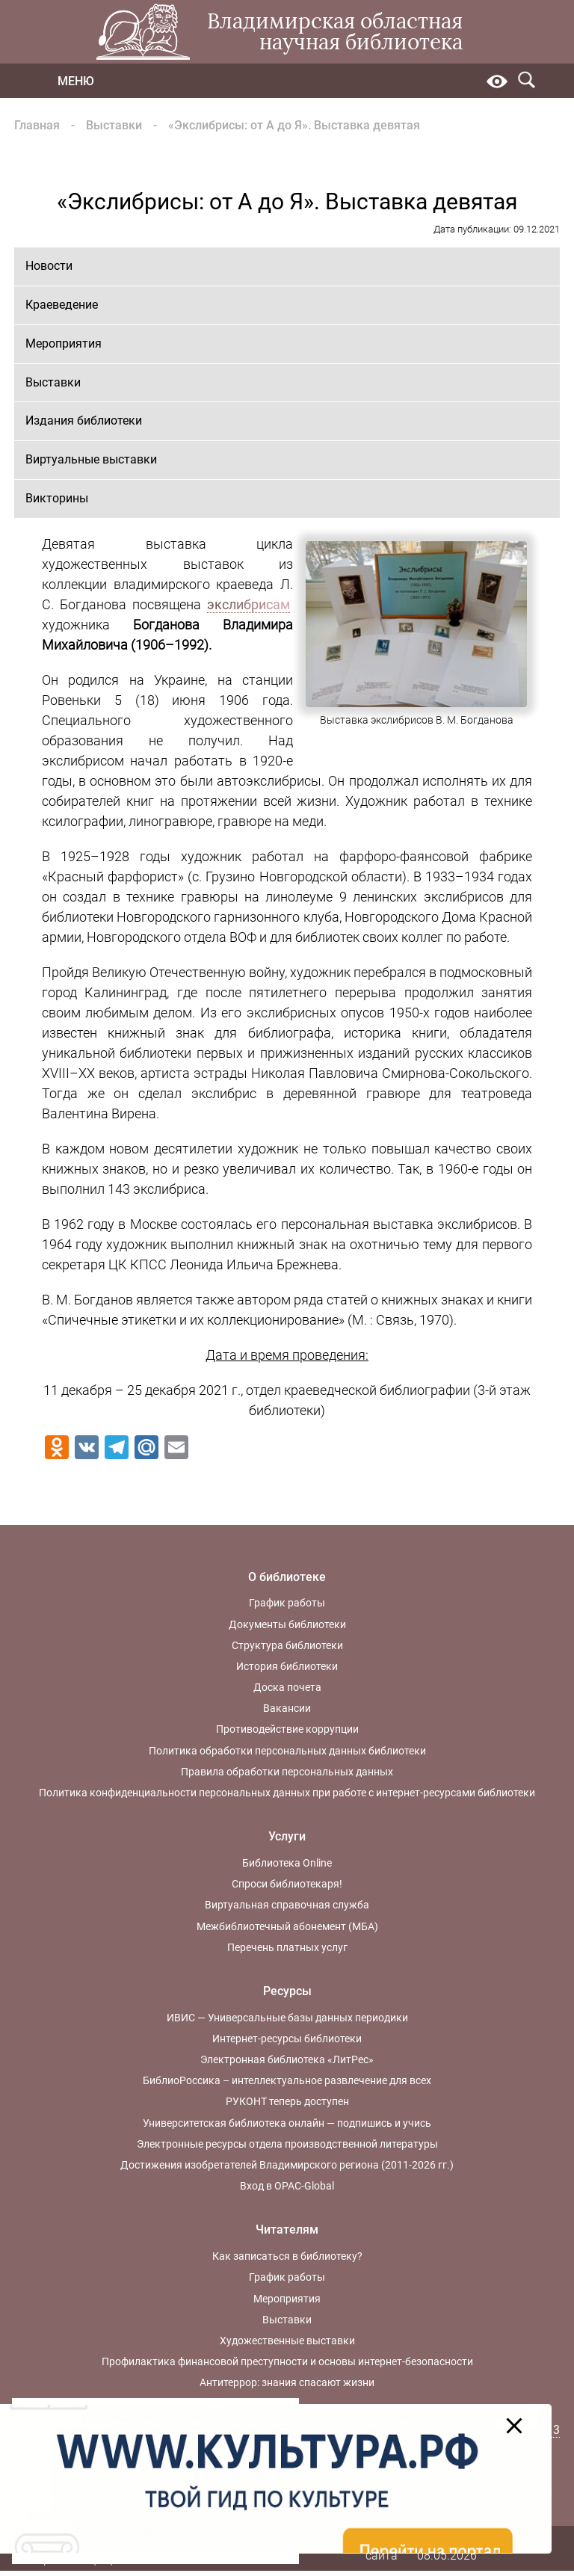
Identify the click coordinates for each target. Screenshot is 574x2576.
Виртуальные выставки (91, 459)
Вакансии (287, 1708)
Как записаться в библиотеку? (287, 2256)
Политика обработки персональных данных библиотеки (287, 1751)
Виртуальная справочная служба (287, 1905)
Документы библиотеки (287, 1624)
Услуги (287, 1836)
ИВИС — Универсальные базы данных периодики (287, 2018)
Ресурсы (287, 1991)
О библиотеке (287, 1577)
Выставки (114, 125)
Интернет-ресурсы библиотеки (287, 2039)
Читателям (287, 2229)
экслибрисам (248, 604)
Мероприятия (63, 343)
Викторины (56, 498)
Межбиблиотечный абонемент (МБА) (287, 1926)
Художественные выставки (287, 2341)
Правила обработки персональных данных (287, 1772)
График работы (287, 1603)
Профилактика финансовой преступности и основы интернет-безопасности (287, 2361)
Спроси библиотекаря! (287, 1884)
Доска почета (287, 1687)
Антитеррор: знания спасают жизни (287, 2382)
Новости (48, 266)
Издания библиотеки (83, 420)
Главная (37, 125)
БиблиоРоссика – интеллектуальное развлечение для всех (287, 2080)
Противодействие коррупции (287, 1729)
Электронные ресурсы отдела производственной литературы (287, 2144)
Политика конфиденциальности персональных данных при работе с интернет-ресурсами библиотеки (287, 1793)
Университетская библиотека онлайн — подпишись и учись (287, 2123)
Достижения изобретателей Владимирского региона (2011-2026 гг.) (287, 2165)
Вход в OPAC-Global (287, 2186)
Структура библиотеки (287, 1645)
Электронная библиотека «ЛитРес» (287, 2059)
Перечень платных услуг (287, 1947)
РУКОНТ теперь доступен (287, 2101)
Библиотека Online (287, 1863)
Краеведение (61, 305)
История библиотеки (287, 1666)
